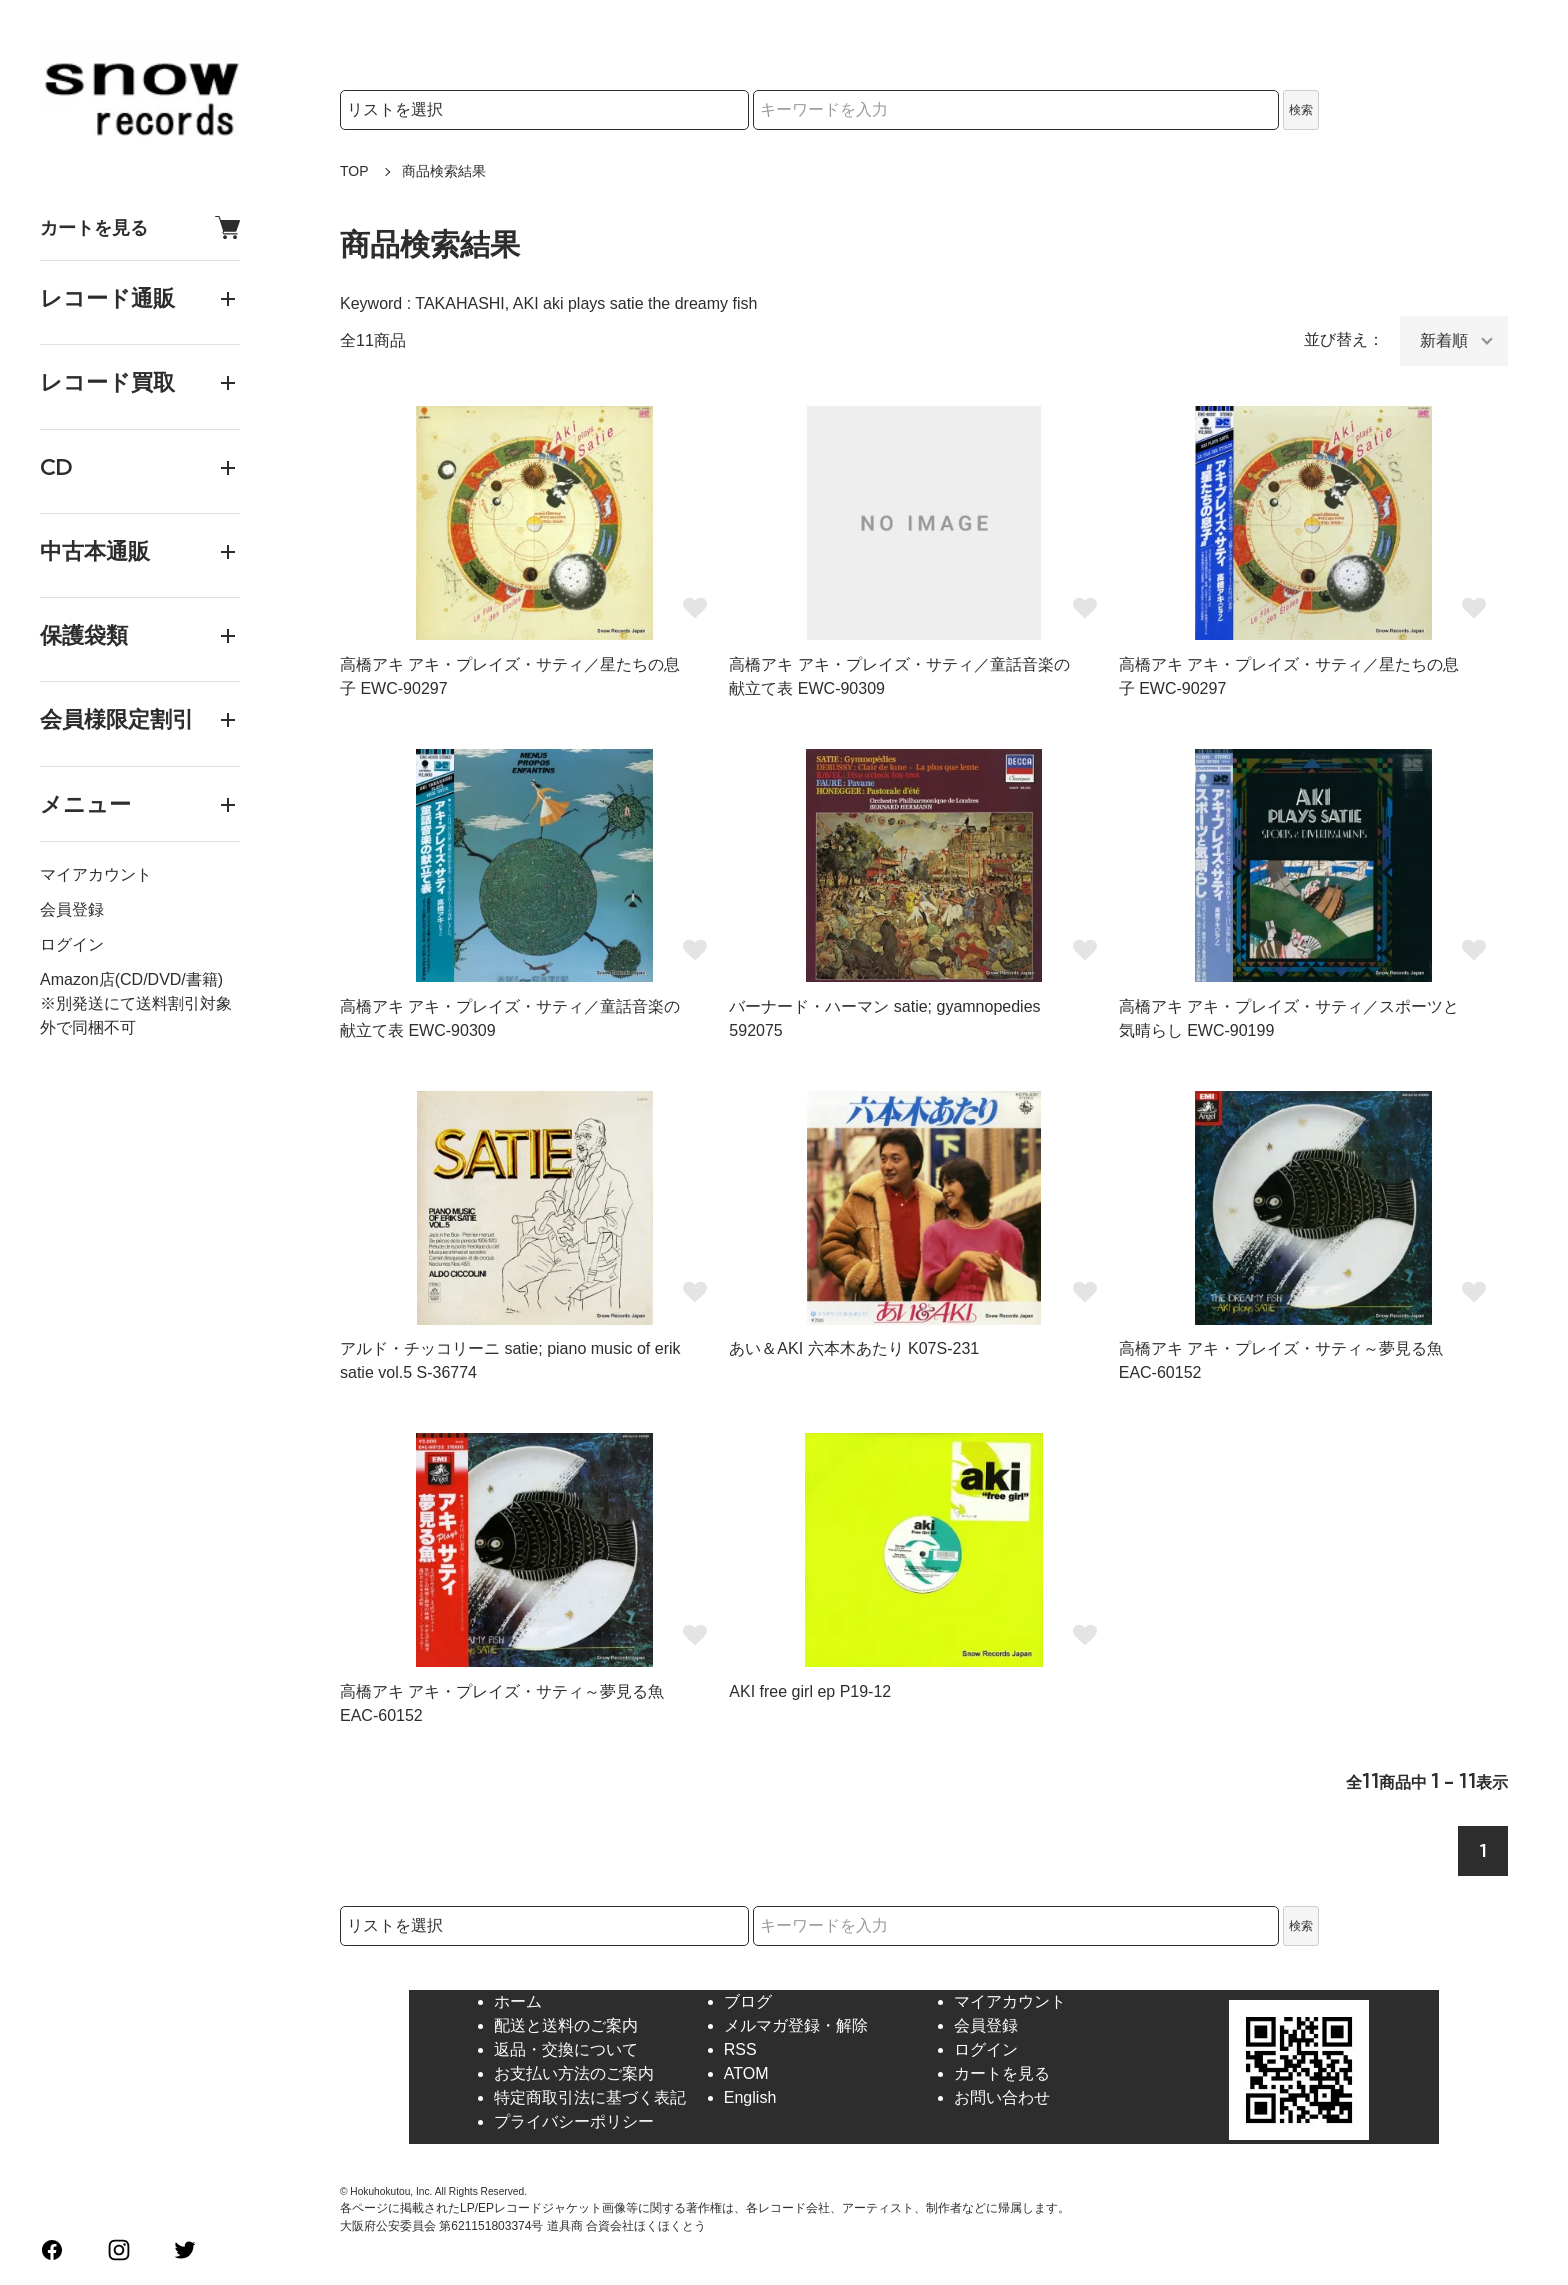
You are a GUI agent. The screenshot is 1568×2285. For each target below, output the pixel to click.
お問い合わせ (1002, 2097)
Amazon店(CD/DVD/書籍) (131, 979)
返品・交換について (566, 2049)
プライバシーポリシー (574, 2121)
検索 (1301, 110)
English (750, 2097)
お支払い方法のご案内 (574, 2073)
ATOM (746, 2073)
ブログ (748, 2001)
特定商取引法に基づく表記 (590, 2097)
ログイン (72, 944)
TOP (354, 171)
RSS (740, 2049)
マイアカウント (96, 874)
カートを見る (140, 227)
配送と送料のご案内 (566, 2025)
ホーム (518, 2001)
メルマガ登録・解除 (796, 2025)
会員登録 (72, 909)
